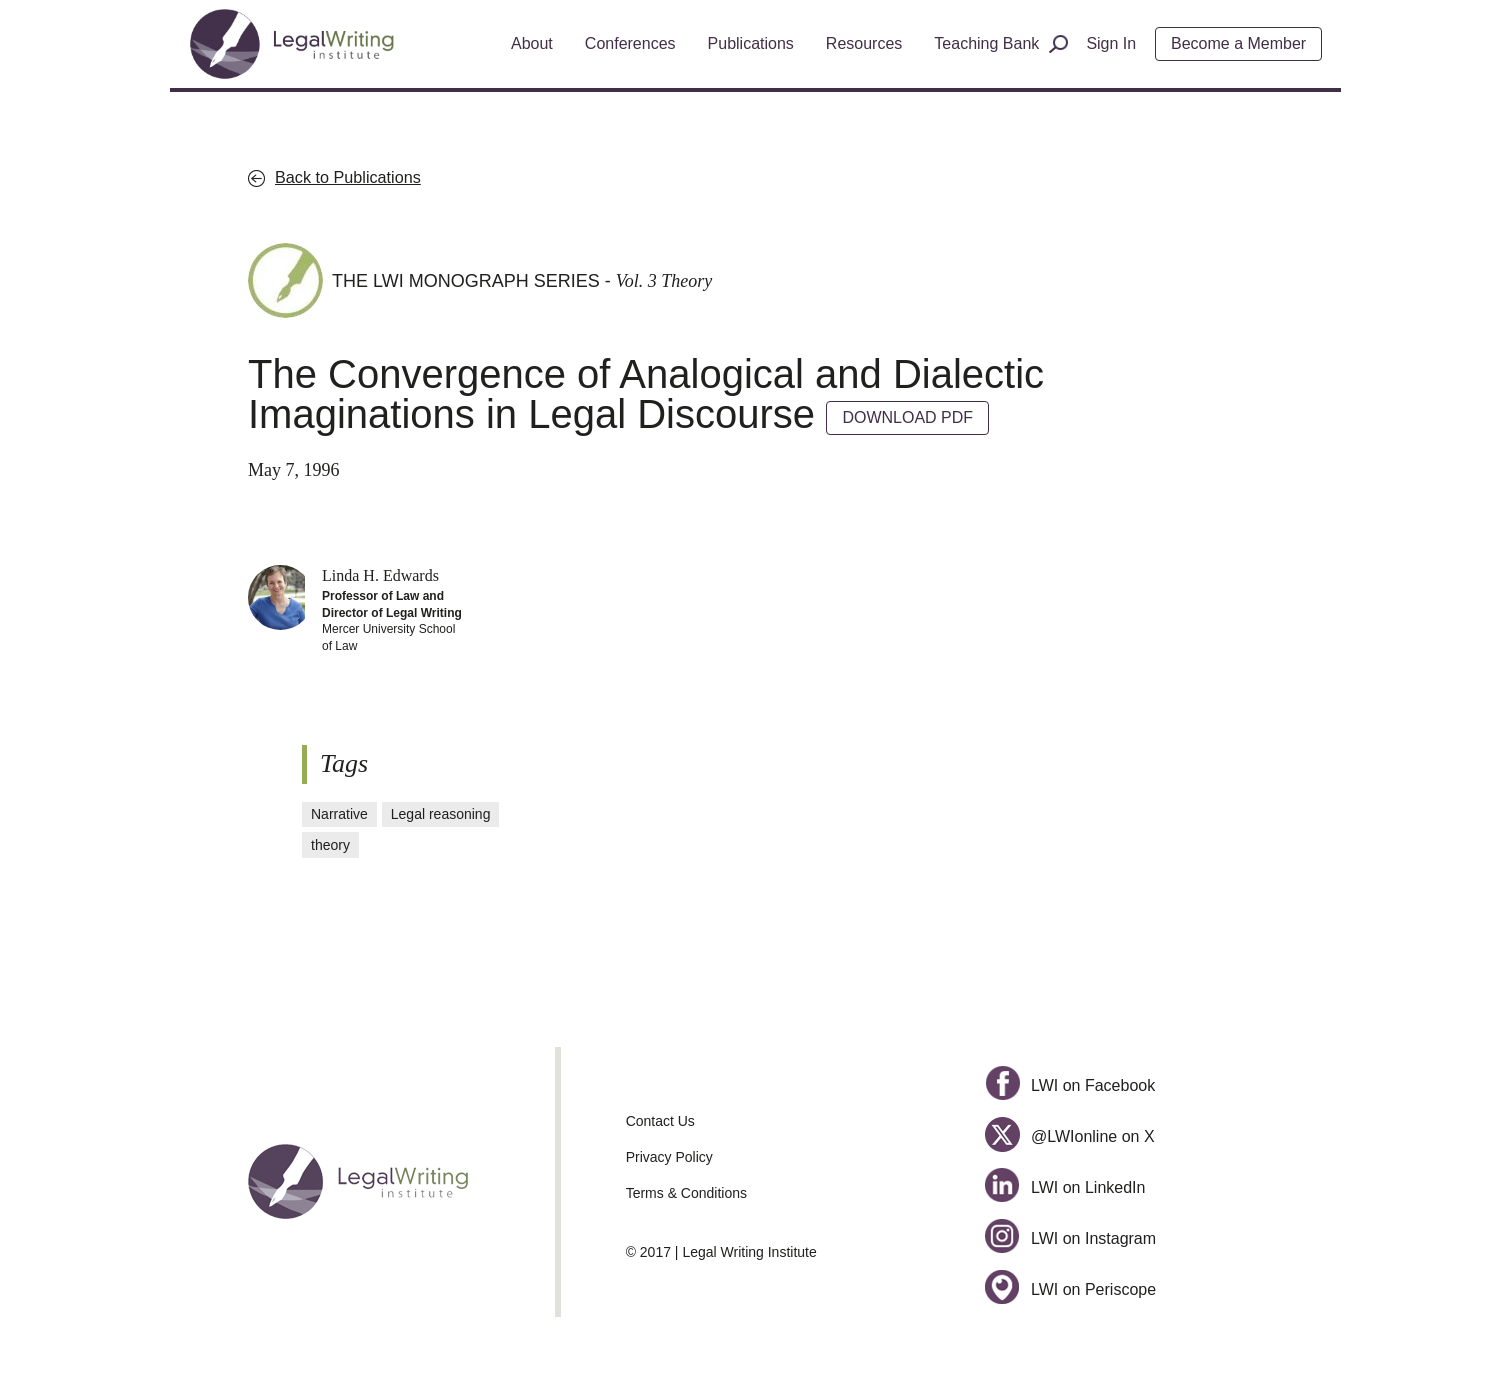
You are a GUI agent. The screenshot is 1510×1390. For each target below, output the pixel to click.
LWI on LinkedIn (1065, 1187)
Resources (864, 43)
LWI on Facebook (1070, 1085)
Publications (751, 43)
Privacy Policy (669, 1157)
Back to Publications (348, 177)
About (532, 43)
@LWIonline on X (1069, 1136)
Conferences (630, 43)
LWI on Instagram (1070, 1238)
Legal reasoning (441, 814)
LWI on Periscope (1070, 1289)
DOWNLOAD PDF (907, 417)
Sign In (1111, 43)
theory (330, 845)
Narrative (339, 814)
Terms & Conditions (686, 1193)
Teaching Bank (986, 43)
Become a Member (1238, 43)
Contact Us (660, 1121)
